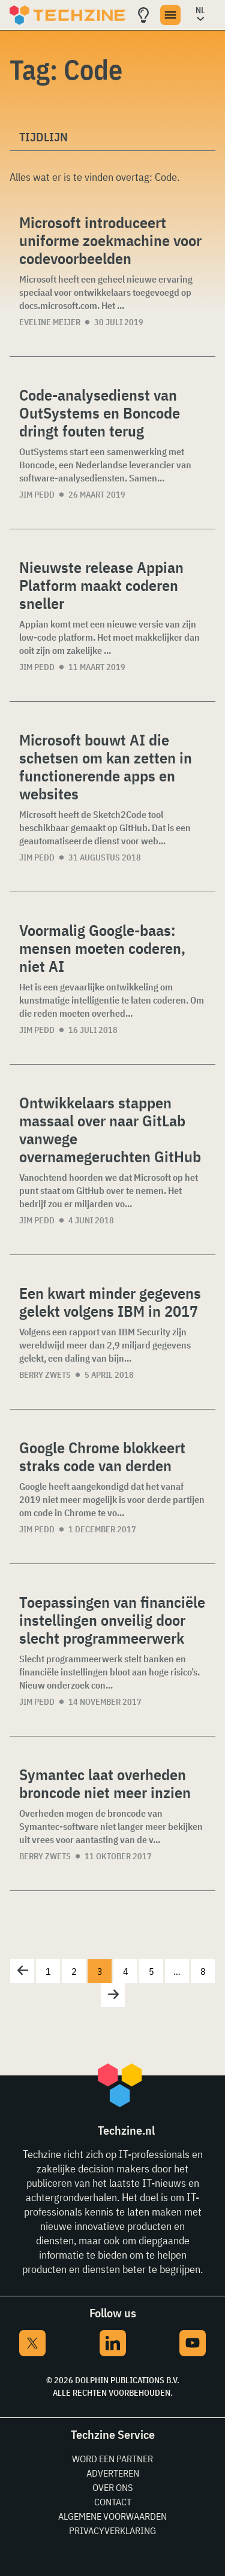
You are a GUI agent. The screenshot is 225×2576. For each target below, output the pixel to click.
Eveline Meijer (49, 322)
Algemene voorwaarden (112, 2516)
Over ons (112, 2487)
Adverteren (112, 2473)
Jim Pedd (37, 494)
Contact (112, 2502)
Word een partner (112, 2459)
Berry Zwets (45, 1374)
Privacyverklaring (112, 2530)
